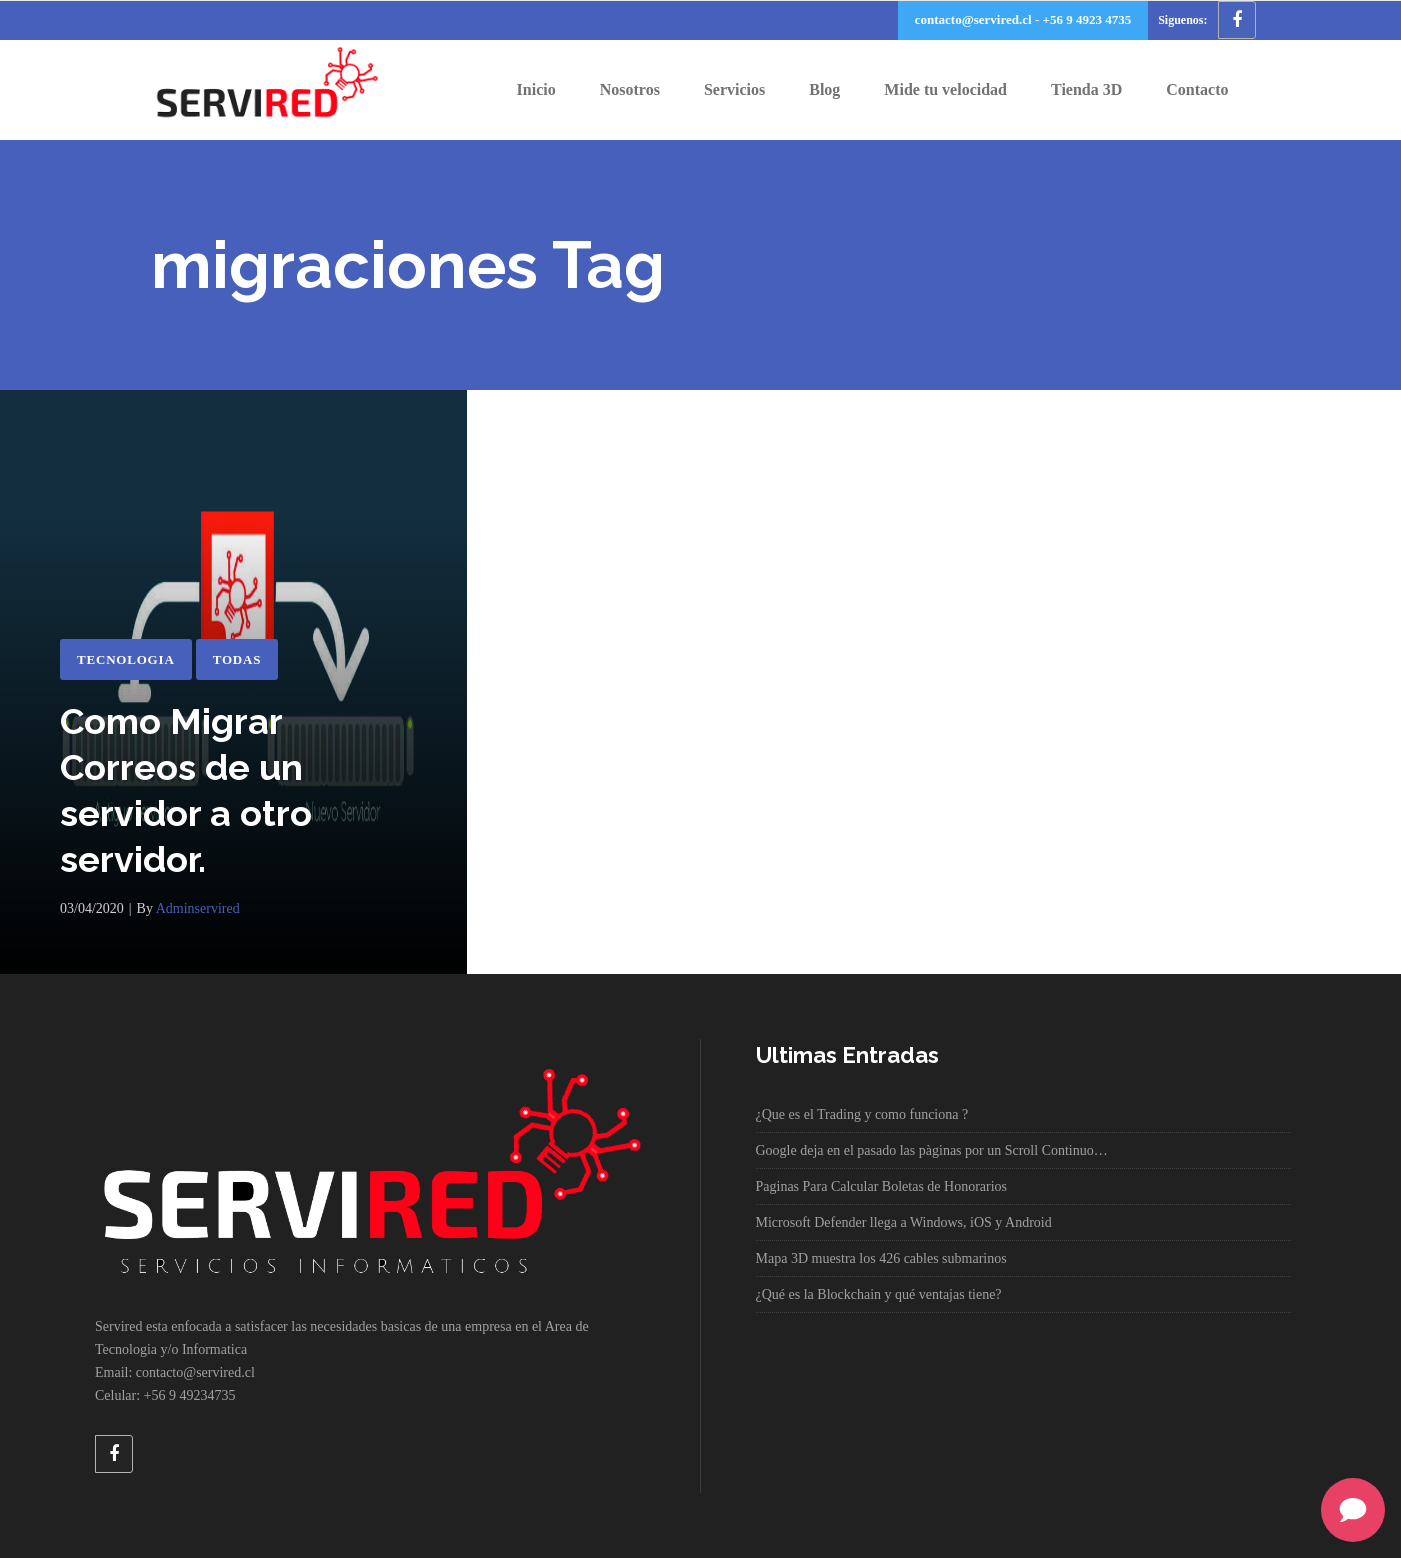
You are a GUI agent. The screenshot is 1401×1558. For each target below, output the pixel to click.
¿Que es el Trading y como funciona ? (862, 1114)
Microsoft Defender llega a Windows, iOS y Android (904, 1222)
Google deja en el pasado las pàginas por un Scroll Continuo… (932, 1150)
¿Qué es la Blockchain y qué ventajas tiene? (879, 1294)
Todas (237, 659)
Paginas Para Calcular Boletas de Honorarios (882, 1186)
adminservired (198, 908)
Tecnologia (126, 659)
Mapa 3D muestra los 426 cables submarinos (881, 1258)
